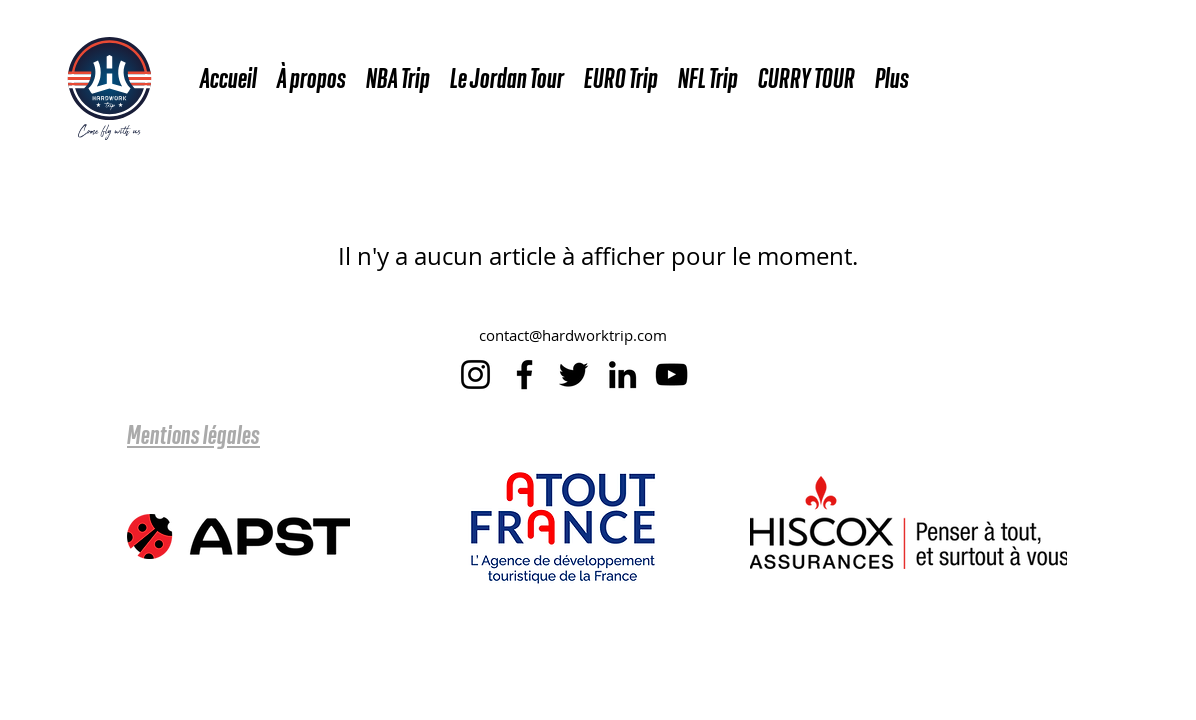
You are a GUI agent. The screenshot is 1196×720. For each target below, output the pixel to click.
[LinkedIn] (622, 374)
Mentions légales (193, 434)
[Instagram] (475, 374)
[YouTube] (671, 374)
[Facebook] (524, 374)
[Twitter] (573, 374)
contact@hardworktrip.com (573, 335)
